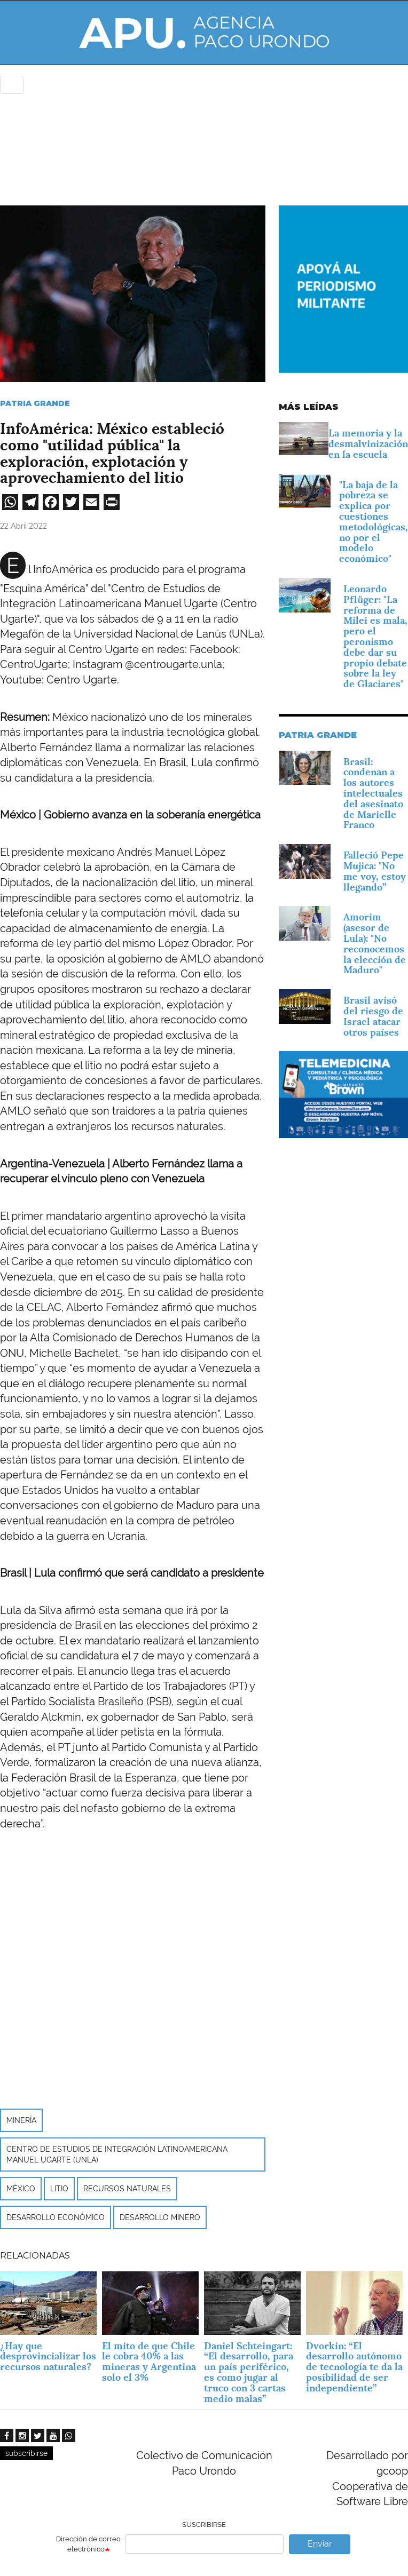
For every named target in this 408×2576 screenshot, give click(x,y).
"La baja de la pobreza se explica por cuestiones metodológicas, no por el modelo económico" (373, 522)
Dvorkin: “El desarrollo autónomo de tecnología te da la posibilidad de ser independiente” (354, 2367)
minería (21, 2120)
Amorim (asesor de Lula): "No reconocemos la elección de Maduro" (374, 943)
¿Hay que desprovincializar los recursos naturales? (48, 2356)
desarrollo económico (55, 2217)
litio (59, 2188)
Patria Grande (35, 403)
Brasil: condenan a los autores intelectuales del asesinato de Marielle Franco (373, 793)
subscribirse (26, 2453)
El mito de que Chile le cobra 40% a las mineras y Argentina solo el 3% (149, 2361)
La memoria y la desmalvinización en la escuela (368, 443)
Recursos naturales (127, 2188)
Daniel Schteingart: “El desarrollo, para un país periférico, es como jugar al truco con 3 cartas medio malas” (248, 2372)
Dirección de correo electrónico (88, 2544)
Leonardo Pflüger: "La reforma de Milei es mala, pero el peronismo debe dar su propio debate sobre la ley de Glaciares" (375, 636)
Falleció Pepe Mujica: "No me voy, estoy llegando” (374, 871)
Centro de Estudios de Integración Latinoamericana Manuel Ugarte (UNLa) (116, 2154)
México (20, 2188)
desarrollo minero (160, 2217)
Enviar (320, 2544)
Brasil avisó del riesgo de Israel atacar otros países (373, 1016)
